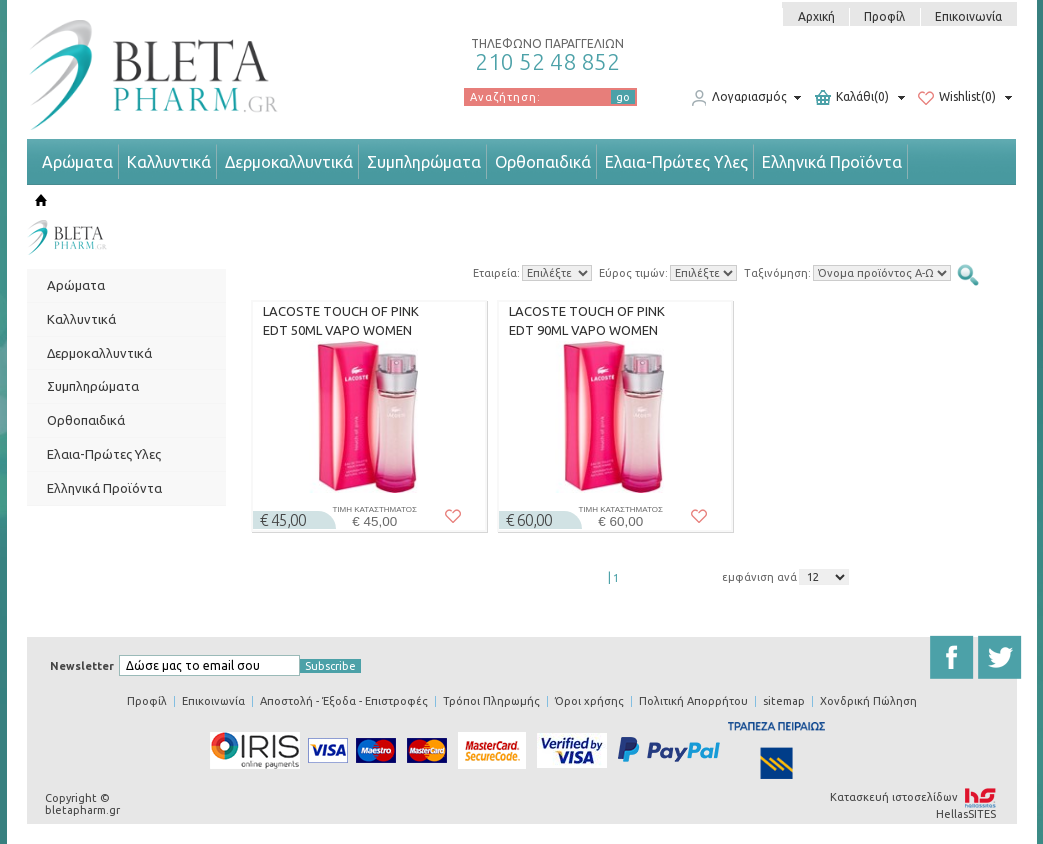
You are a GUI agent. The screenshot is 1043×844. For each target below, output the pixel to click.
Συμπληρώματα (424, 162)
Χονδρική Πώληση (868, 701)
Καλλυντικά (169, 162)
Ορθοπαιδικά (543, 162)
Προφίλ (884, 16)
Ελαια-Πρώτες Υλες (676, 162)
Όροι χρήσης (589, 701)
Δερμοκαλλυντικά (289, 162)
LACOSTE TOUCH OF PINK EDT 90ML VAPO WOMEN (587, 321)
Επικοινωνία (968, 16)
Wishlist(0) (957, 98)
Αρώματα (77, 162)
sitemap (784, 701)
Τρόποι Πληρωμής (491, 701)
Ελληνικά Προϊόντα (832, 162)
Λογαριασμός (739, 98)
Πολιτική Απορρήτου (693, 701)
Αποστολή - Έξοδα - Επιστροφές (344, 701)
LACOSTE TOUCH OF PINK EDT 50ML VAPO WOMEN (341, 321)
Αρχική (816, 16)
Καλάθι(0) (852, 98)
